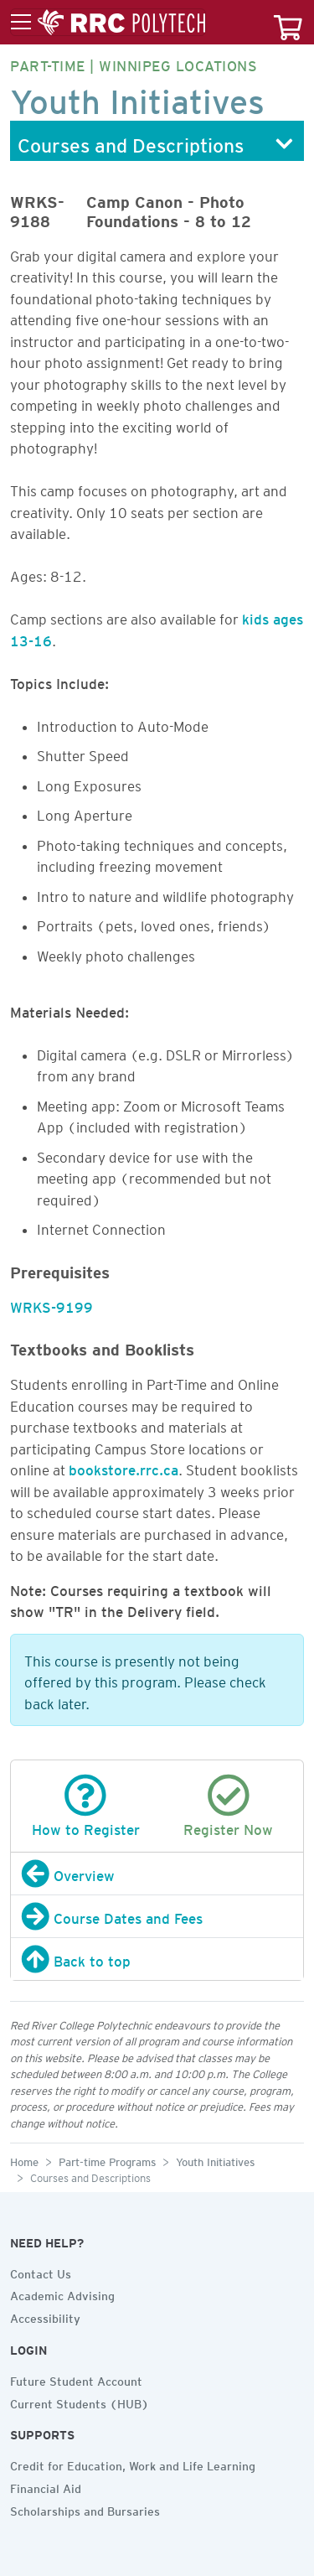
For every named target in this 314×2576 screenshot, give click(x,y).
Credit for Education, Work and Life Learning (132, 2463)
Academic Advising (62, 2293)
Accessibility (45, 2316)
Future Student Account (76, 2379)
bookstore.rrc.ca (123, 1467)
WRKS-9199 (51, 1304)
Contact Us (40, 2272)
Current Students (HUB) (79, 2401)
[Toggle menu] (108, 22)
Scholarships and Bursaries (85, 2509)
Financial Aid (45, 2486)
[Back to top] (157, 1959)
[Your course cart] (288, 22)
